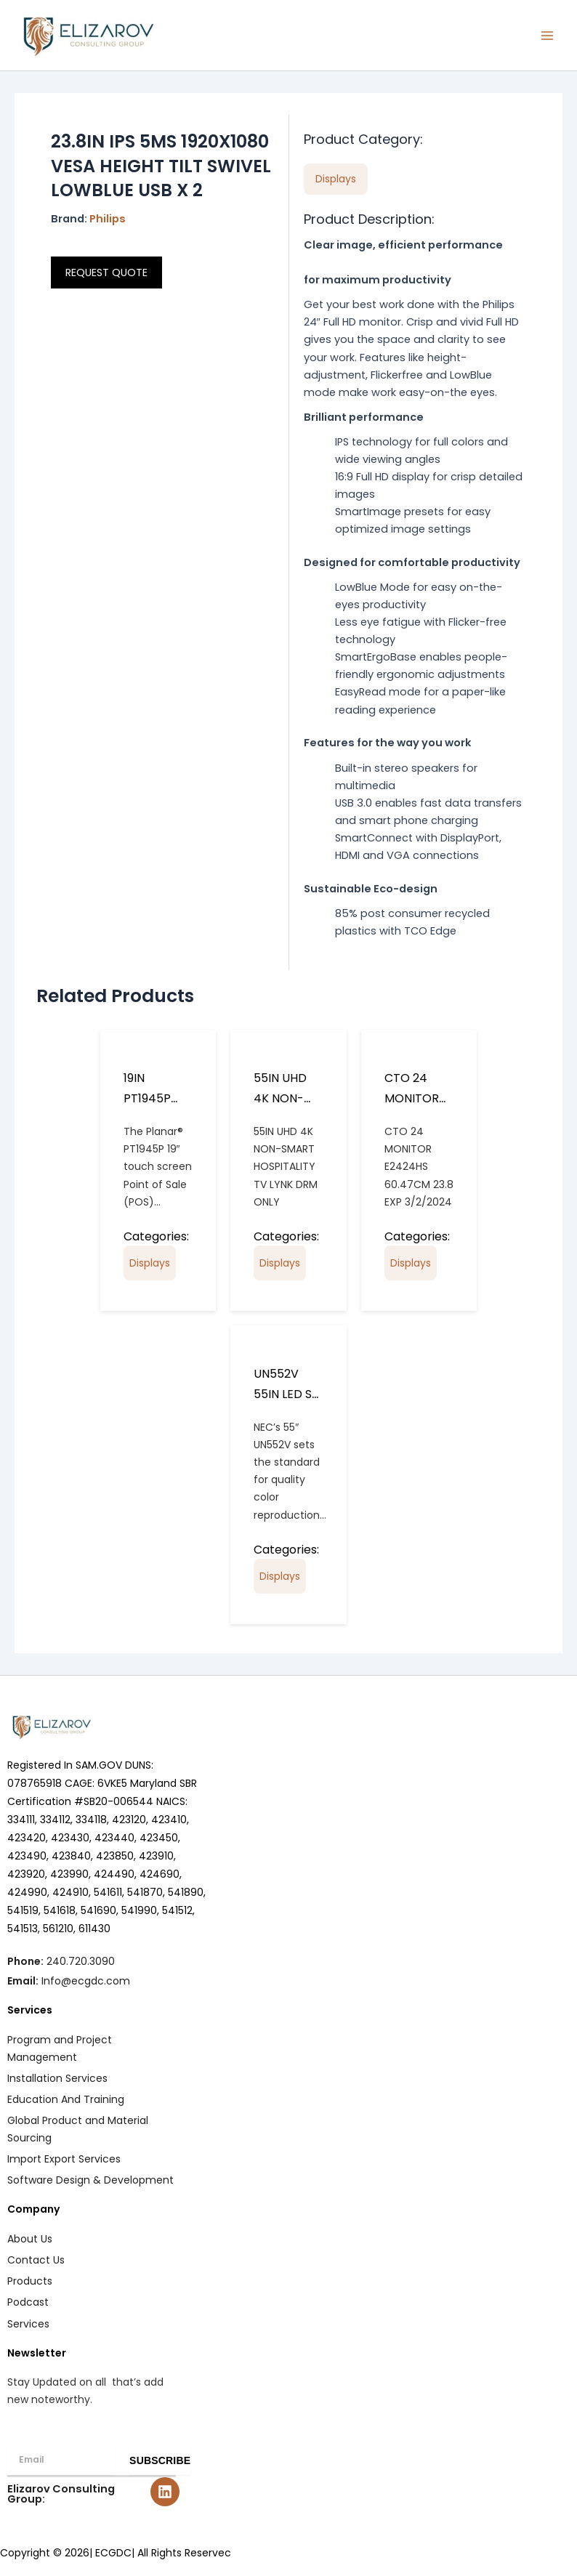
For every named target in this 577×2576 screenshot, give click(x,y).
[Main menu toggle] (547, 35)
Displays (149, 1263)
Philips (107, 218)
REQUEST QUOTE (106, 272)
